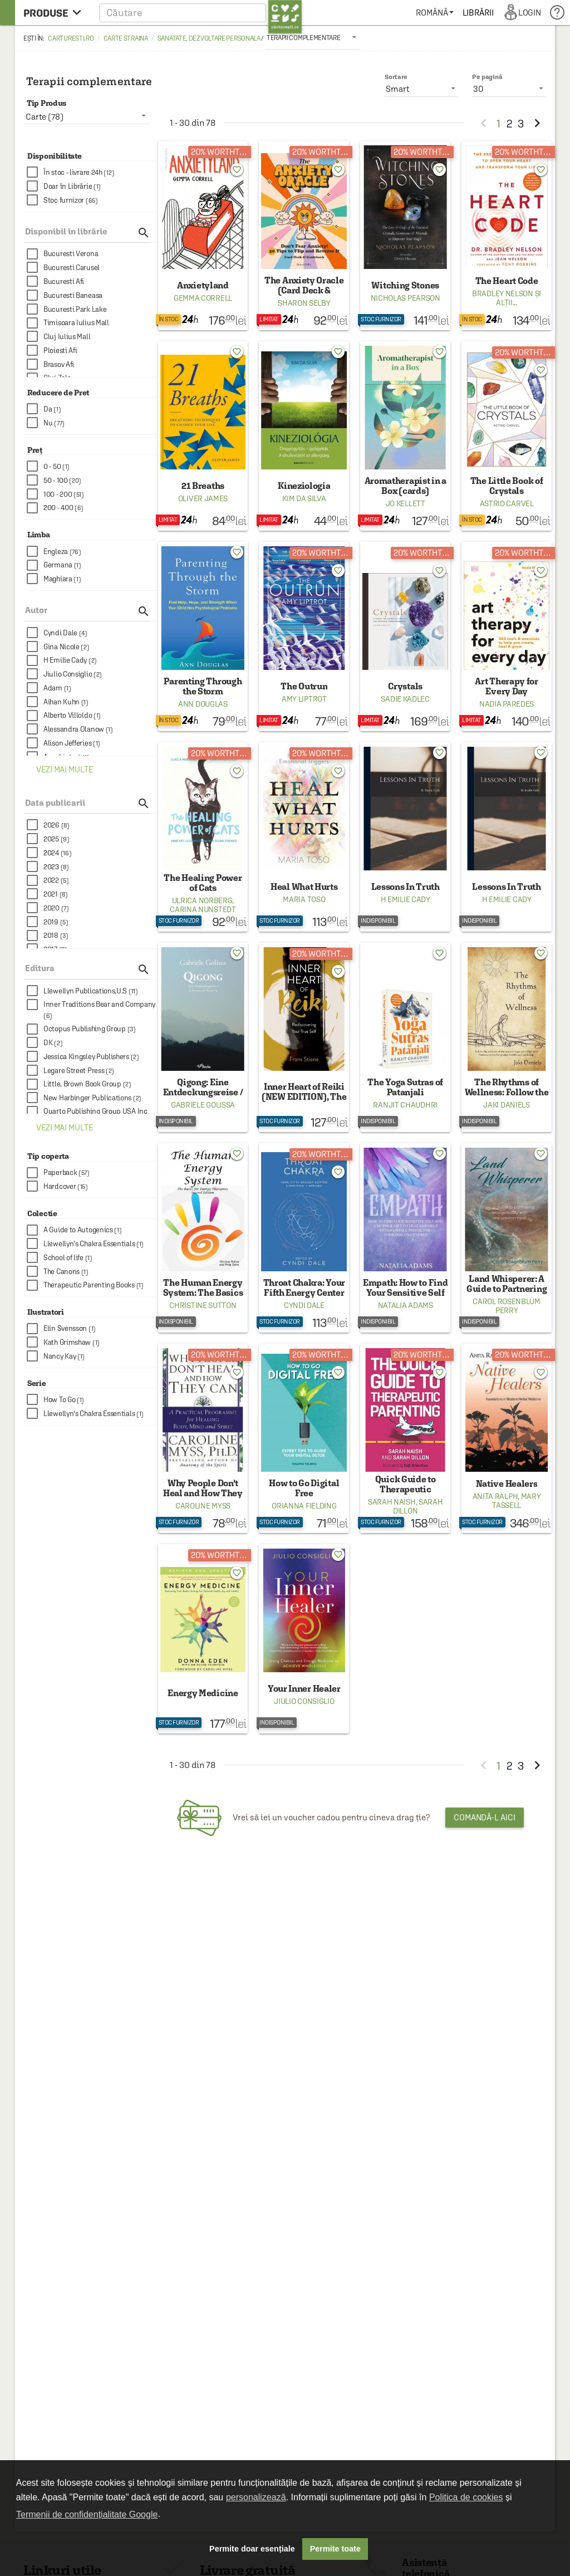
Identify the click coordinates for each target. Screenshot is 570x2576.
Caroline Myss (202, 1505)
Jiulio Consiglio (304, 1701)
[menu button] (55, 12)
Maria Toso (304, 899)
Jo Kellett (405, 503)
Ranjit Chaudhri (405, 1104)
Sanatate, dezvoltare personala (209, 38)
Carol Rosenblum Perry (506, 1306)
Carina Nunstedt (203, 909)
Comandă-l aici (484, 1817)
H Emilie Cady (405, 899)
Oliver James (203, 498)
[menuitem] (434, 12)
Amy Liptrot (304, 698)
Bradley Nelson (502, 293)
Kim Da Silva (304, 498)
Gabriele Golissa (203, 1104)
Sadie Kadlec (405, 698)
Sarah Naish (392, 1501)
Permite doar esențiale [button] (252, 2548)
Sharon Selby (304, 302)
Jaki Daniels (506, 1104)
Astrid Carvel (507, 503)
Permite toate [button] (335, 2548)
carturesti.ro (71, 38)
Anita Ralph (495, 1496)
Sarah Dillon (418, 1506)
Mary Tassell (516, 1501)
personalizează (256, 2497)
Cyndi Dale (304, 1305)
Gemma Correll (203, 297)
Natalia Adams (405, 1305)
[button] (200, 12)
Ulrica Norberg (202, 900)
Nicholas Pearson (405, 297)
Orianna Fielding (304, 1505)
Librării (478, 12)
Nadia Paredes (506, 703)
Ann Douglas (203, 703)
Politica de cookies (466, 2497)
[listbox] (313, 37)
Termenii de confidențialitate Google (87, 2514)
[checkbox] (91, 172)
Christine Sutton (202, 1305)
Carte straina (126, 38)
